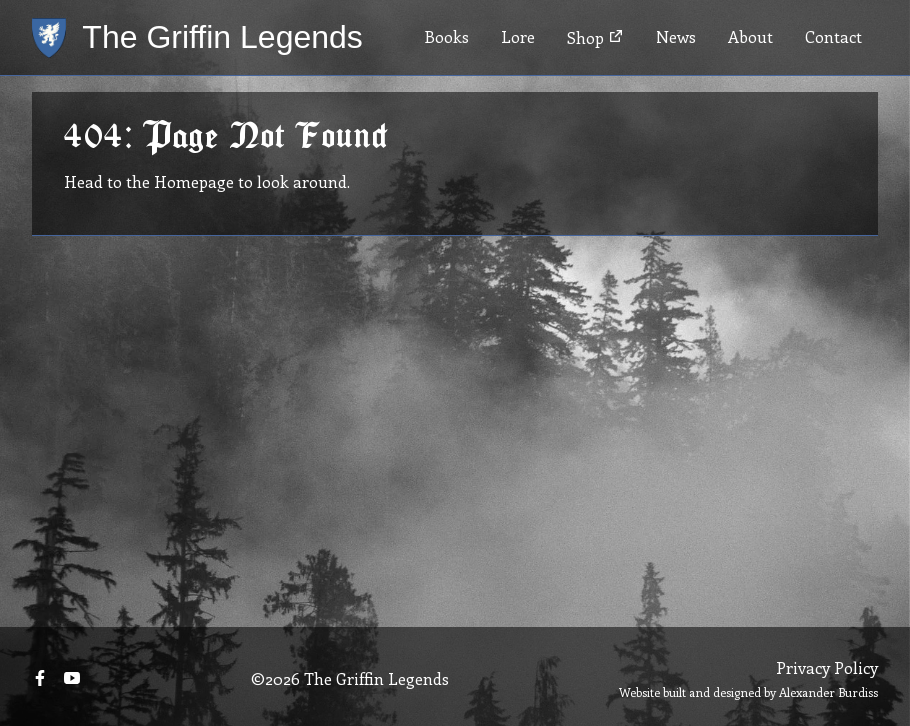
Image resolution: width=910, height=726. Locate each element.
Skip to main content (77, 0)
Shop (595, 37)
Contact (833, 36)
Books (446, 36)
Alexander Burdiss (828, 692)
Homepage (194, 181)
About (750, 36)
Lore (518, 36)
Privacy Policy (827, 667)
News (676, 36)
